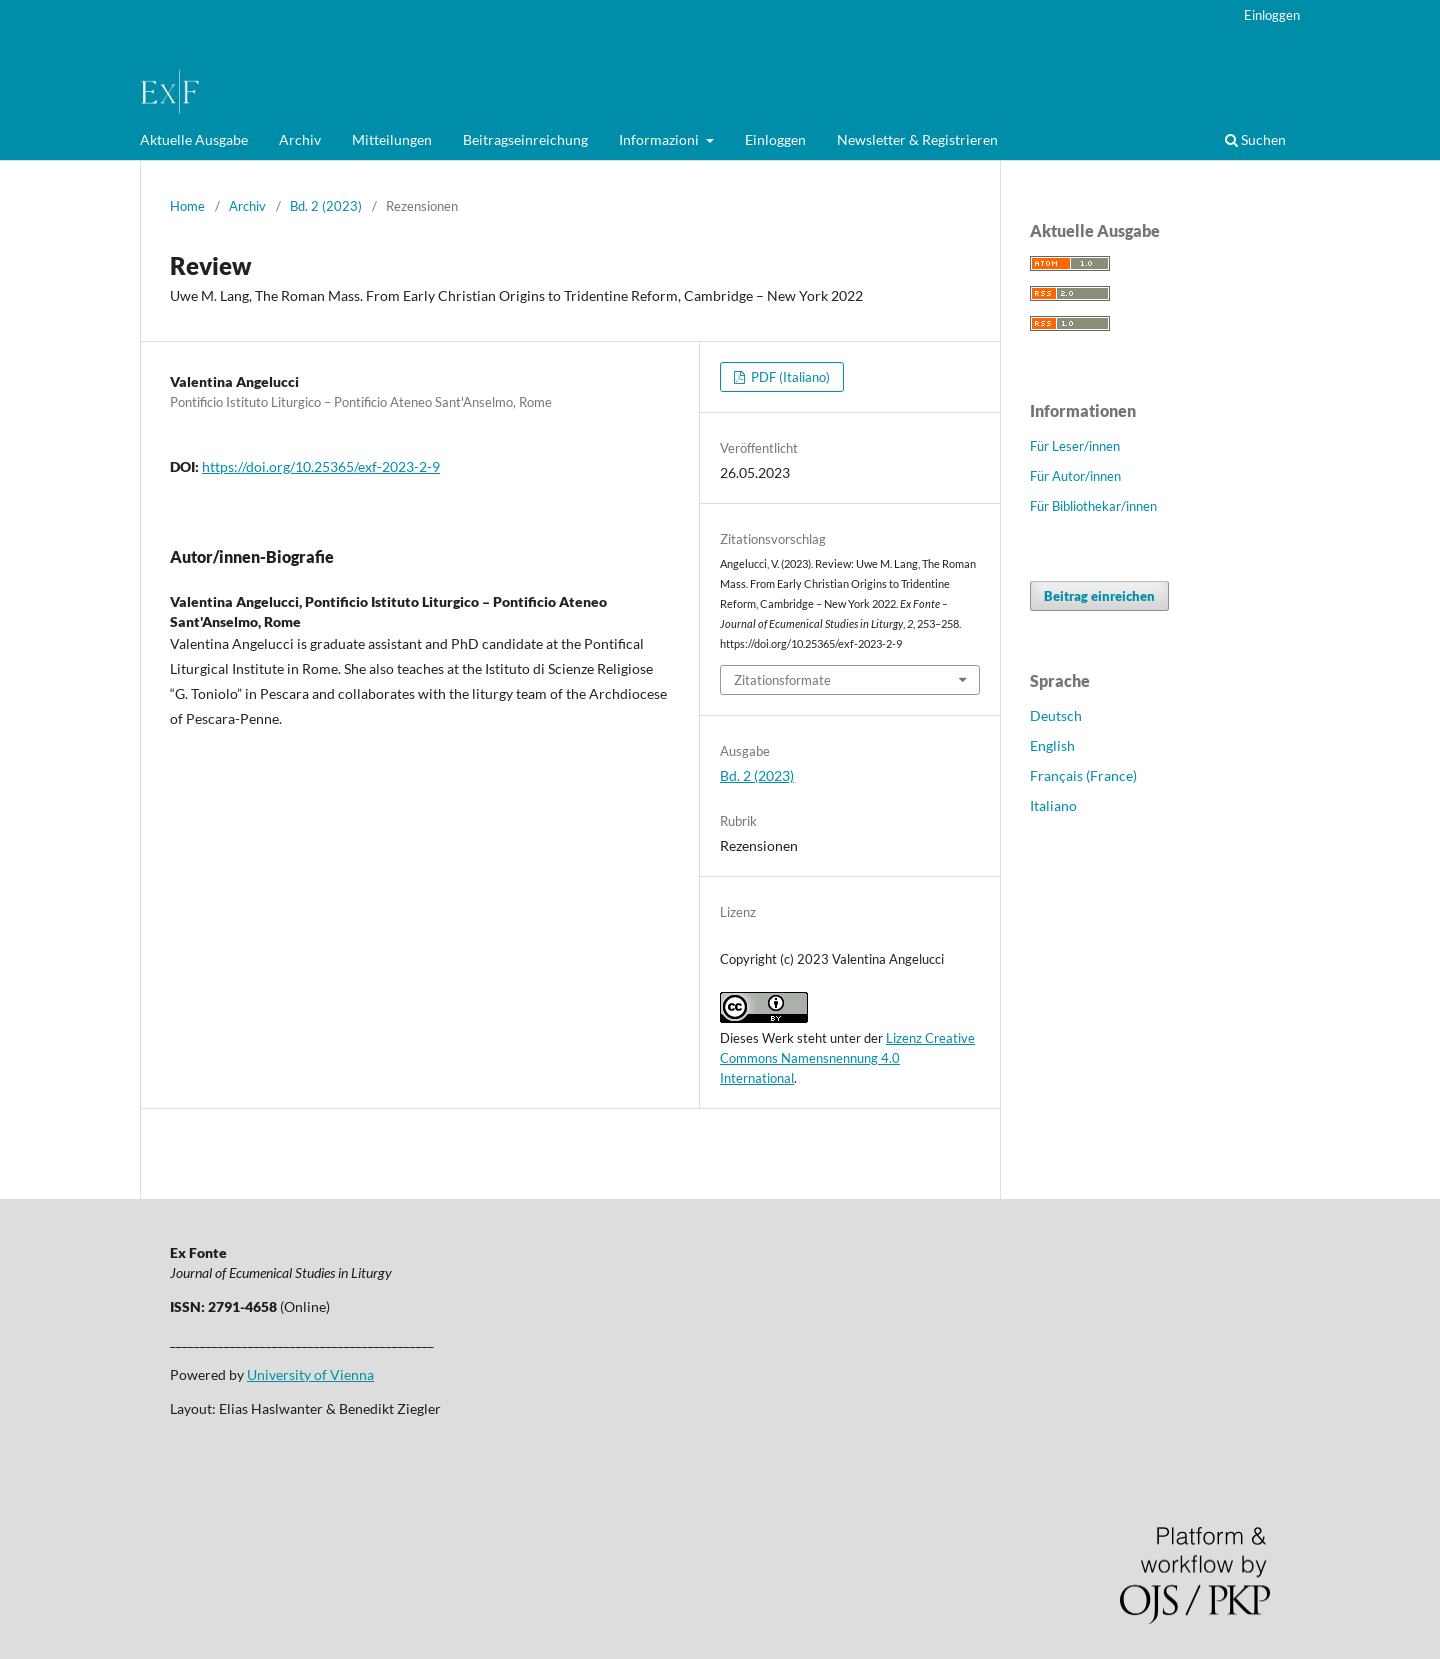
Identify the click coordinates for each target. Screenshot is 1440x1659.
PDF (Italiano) (789, 377)
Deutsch (1056, 715)
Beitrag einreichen (1099, 596)
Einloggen (775, 139)
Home (187, 206)
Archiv (300, 139)
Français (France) (1083, 775)
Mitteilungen (392, 139)
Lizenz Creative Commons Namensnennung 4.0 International (847, 1058)
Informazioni (660, 139)
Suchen (1255, 139)
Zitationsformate (782, 680)
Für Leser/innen (1075, 446)
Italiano (1053, 805)
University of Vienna (310, 1374)
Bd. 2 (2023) (326, 206)
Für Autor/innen (1075, 476)
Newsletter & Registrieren (917, 139)
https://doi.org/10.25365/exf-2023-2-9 (321, 466)
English (1052, 745)
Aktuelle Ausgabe (194, 139)
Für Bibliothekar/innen (1093, 506)
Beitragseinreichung (525, 139)
